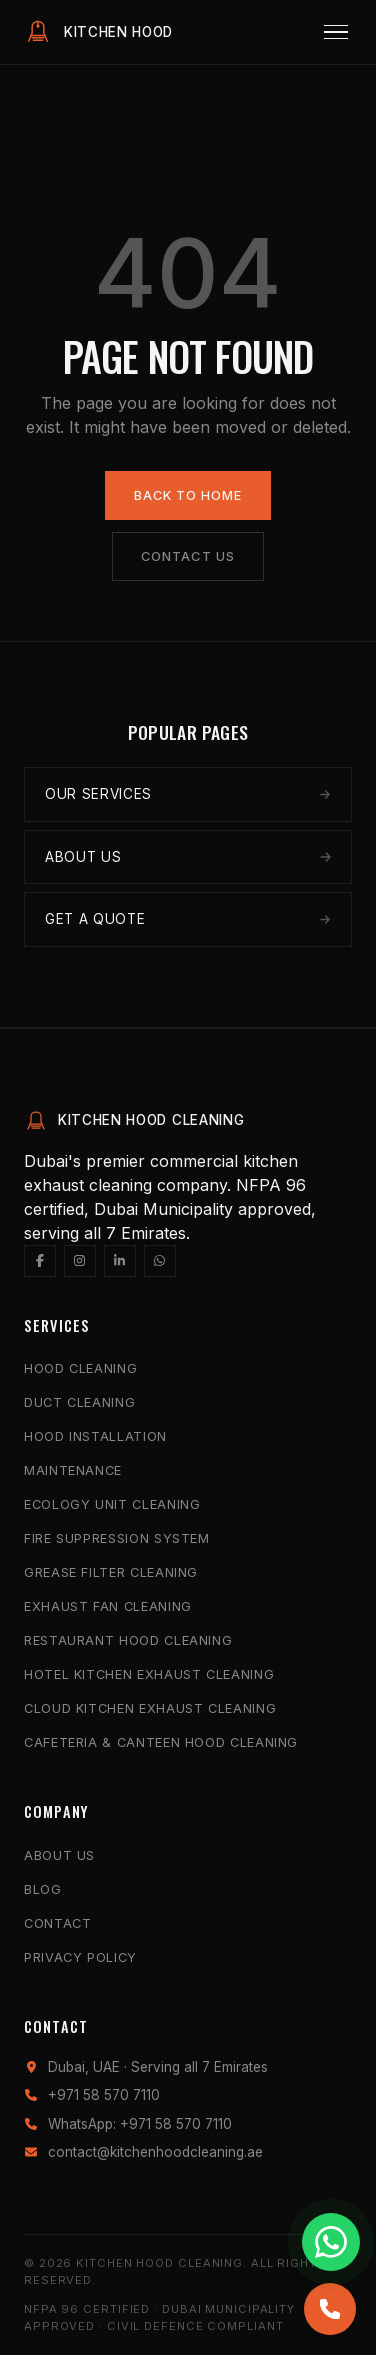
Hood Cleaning (80, 1368)
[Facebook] (40, 1261)
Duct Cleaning (79, 1402)
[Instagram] (80, 1261)
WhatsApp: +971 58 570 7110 (140, 2124)
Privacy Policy (80, 1957)
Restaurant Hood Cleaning (128, 1640)
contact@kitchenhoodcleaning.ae (155, 2152)
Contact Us (187, 556)
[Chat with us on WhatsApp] (331, 2242)
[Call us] (330, 2309)
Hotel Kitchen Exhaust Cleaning (149, 1674)
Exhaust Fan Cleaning (108, 1606)
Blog (43, 1889)
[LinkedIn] (120, 1261)
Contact (57, 1923)
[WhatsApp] (160, 1261)
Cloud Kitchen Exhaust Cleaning (150, 1708)
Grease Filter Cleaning (111, 1572)
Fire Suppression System (117, 1538)
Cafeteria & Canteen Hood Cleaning (161, 1742)
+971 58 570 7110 (104, 2095)
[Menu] (336, 32)
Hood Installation (95, 1436)
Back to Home (188, 495)
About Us (59, 1855)
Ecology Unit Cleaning (112, 1504)
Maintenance (73, 1470)
